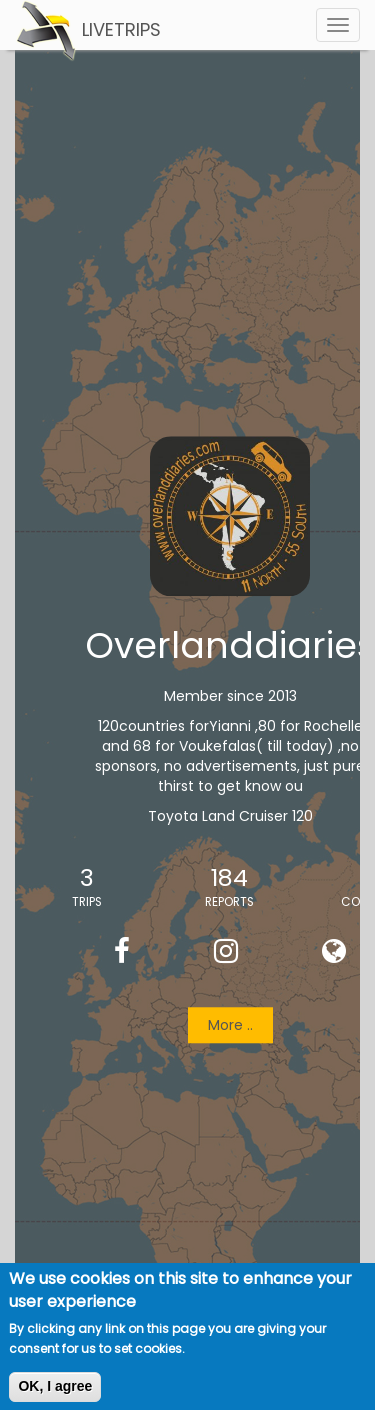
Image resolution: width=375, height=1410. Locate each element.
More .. (230, 1026)
